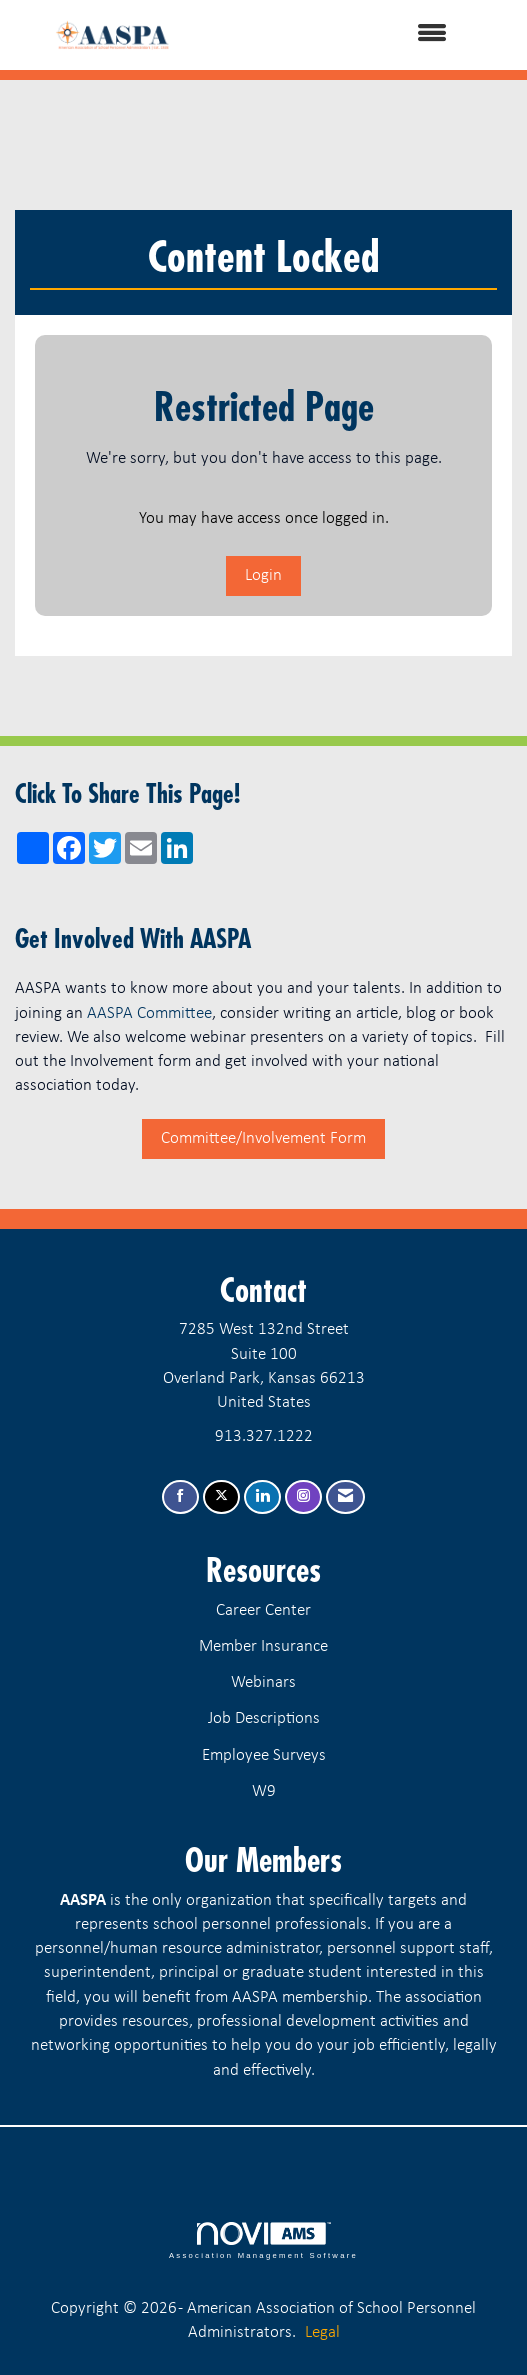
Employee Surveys (264, 1755)
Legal (322, 2332)
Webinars (263, 1682)
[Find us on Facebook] (180, 1497)
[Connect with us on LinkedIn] (262, 1497)
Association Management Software (263, 2241)
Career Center (263, 1610)
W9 (264, 1791)
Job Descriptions (264, 1718)
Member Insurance (263, 1646)
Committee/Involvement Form (263, 1138)
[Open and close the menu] (343, 35)
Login (263, 575)
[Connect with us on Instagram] (303, 1497)
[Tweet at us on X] (221, 1497)
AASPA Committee (149, 1013)
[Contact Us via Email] (345, 1497)
